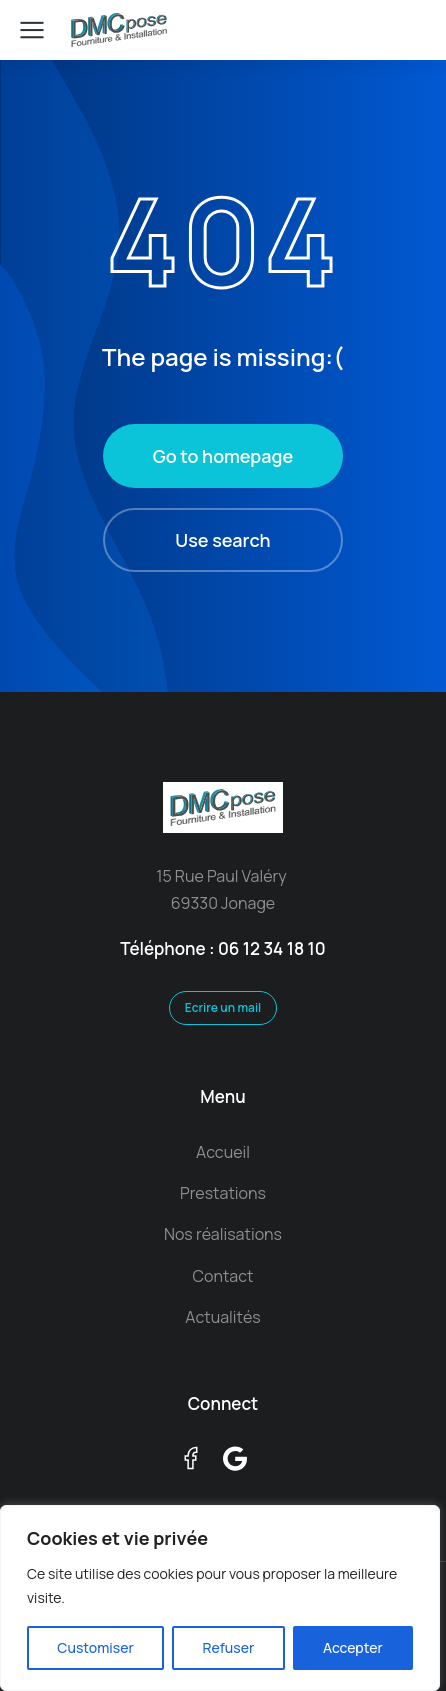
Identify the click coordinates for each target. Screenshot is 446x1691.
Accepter (353, 1647)
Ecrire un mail (223, 1007)
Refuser (228, 1647)
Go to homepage (223, 456)
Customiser (95, 1647)
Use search (222, 540)
